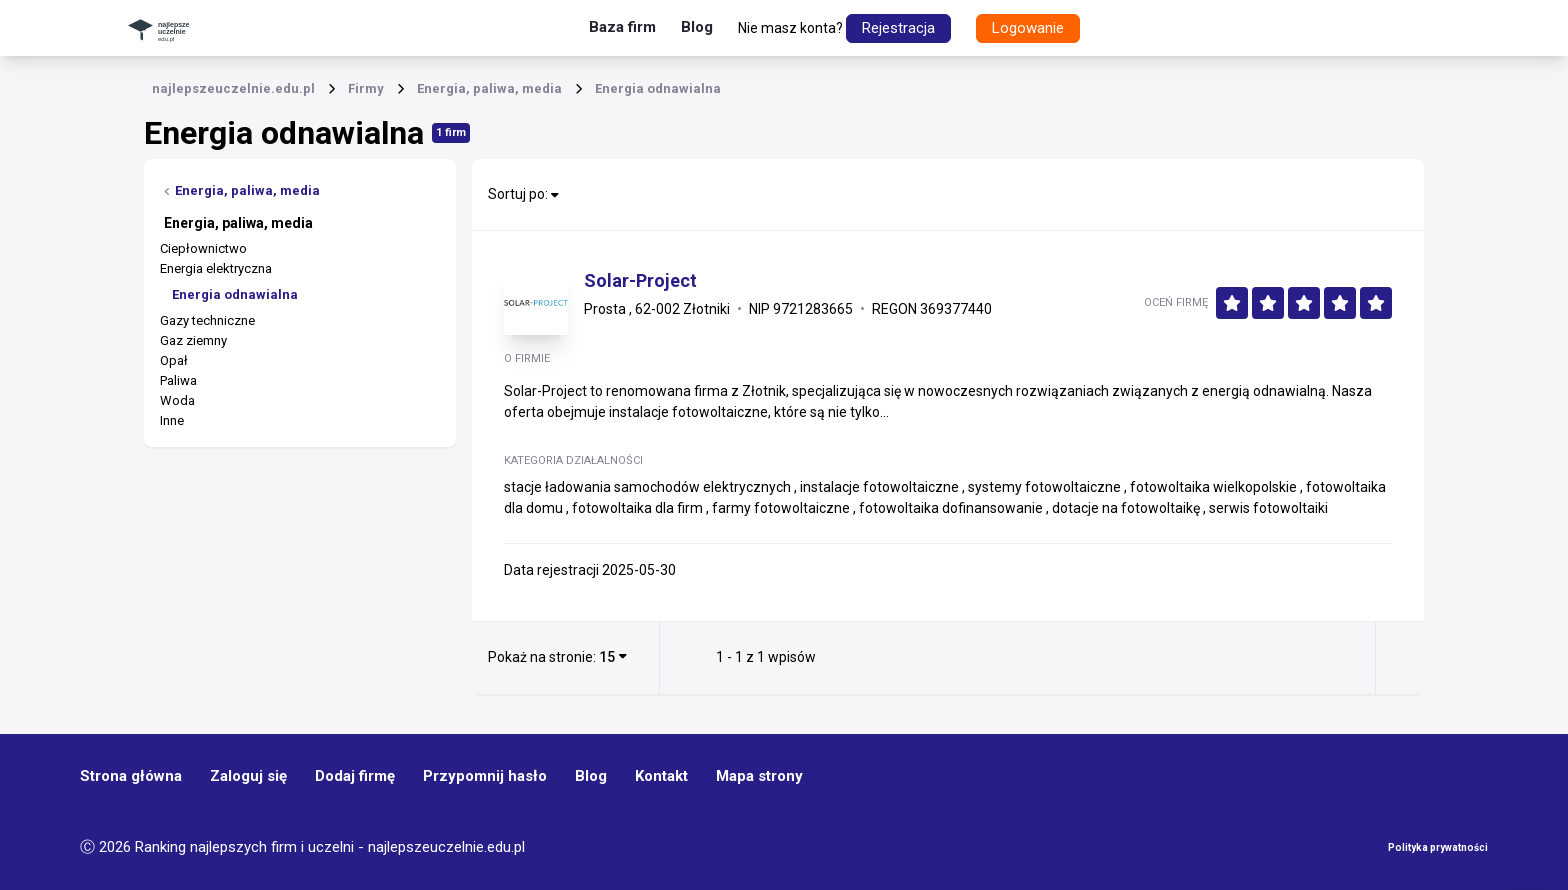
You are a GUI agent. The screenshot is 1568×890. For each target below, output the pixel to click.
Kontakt (661, 776)
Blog (697, 27)
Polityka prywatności (1438, 847)
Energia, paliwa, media (242, 190)
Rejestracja (898, 28)
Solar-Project (640, 281)
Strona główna (131, 776)
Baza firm (622, 27)
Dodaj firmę (355, 776)
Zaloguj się (248, 776)
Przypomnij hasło (485, 776)
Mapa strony (759, 776)
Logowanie (1028, 28)
